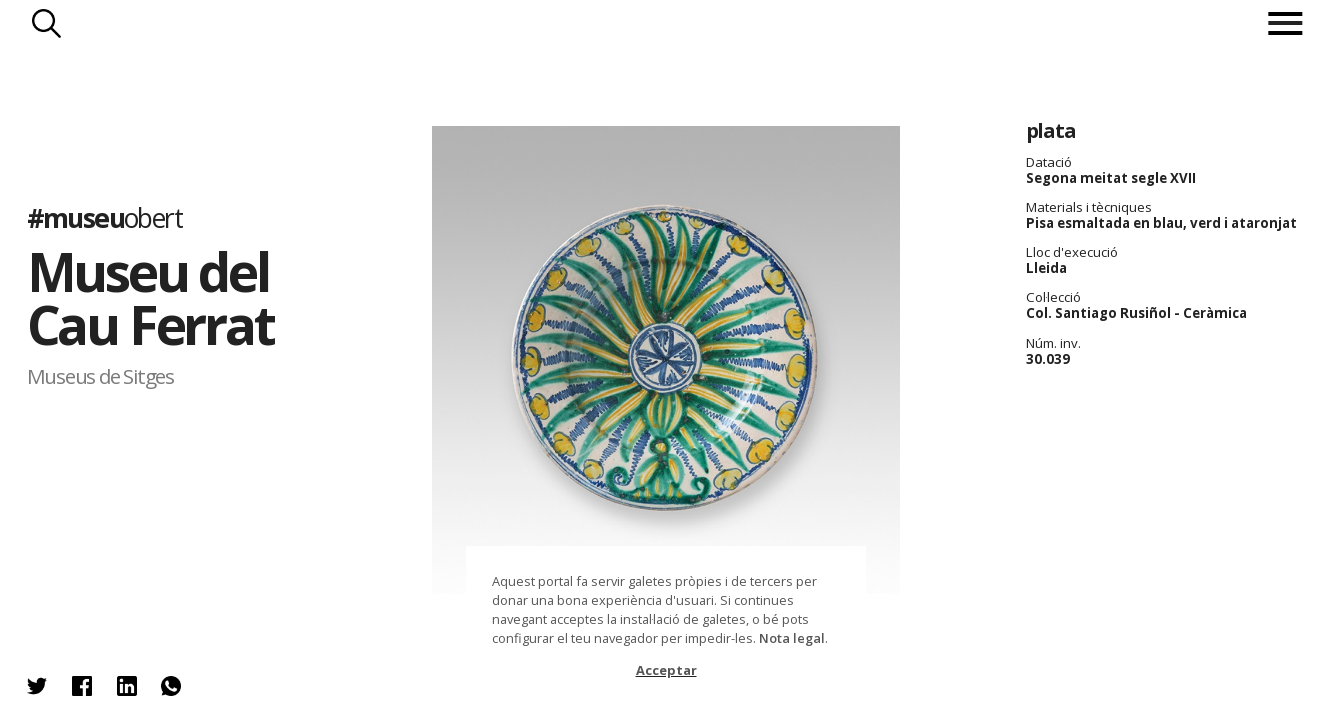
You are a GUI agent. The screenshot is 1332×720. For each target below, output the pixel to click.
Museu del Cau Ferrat (150, 298)
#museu (104, 218)
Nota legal (792, 638)
